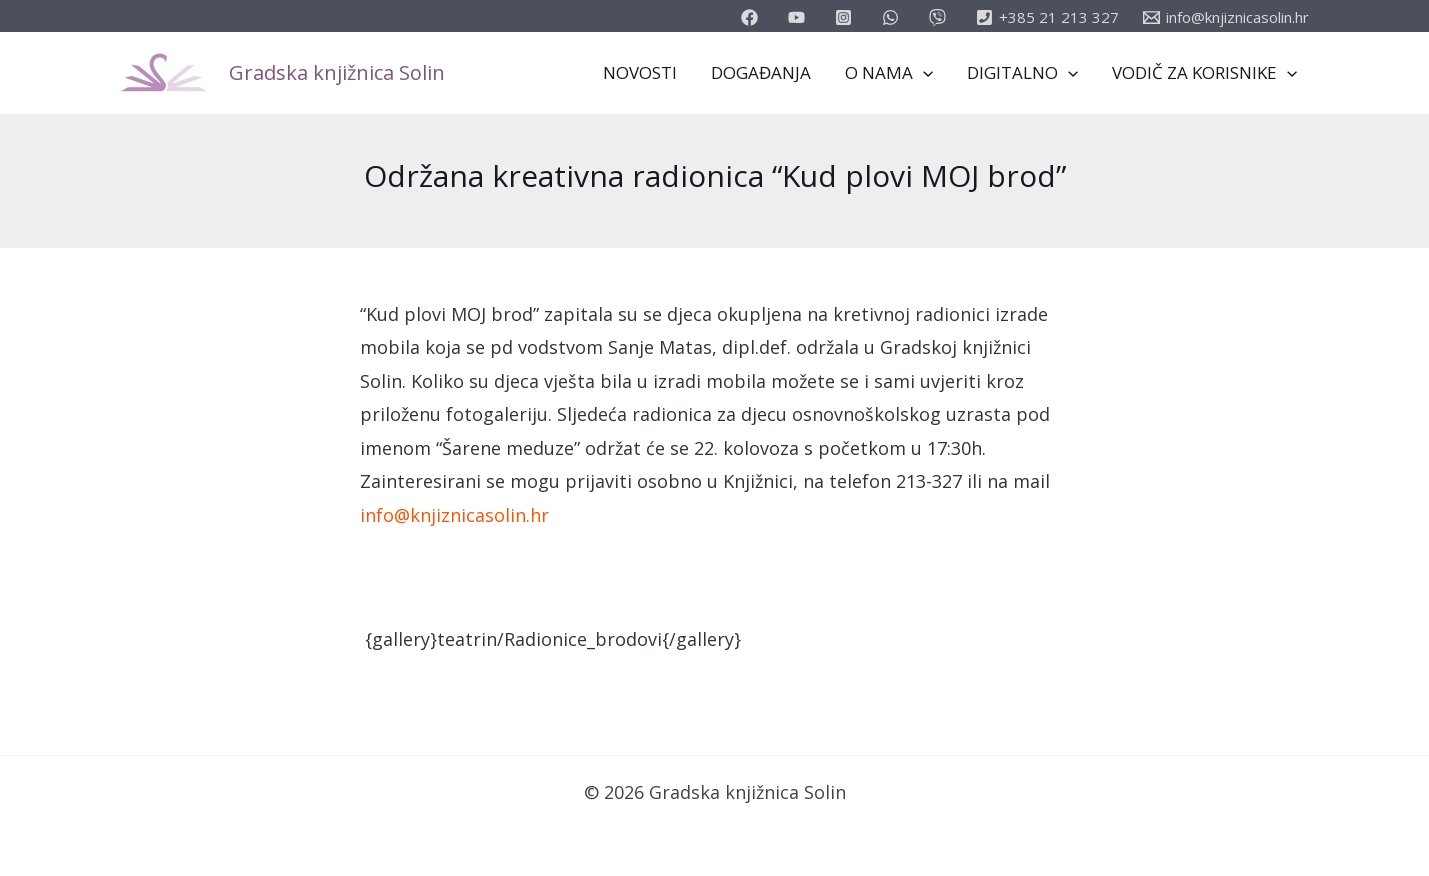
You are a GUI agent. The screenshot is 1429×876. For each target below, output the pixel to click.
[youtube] (799, 17)
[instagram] (846, 17)
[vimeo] (940, 17)
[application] (923, 73)
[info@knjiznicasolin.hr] (1226, 17)
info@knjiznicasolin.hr (454, 515)
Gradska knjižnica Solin (337, 72)
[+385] (1047, 17)
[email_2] (893, 17)
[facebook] (752, 17)
